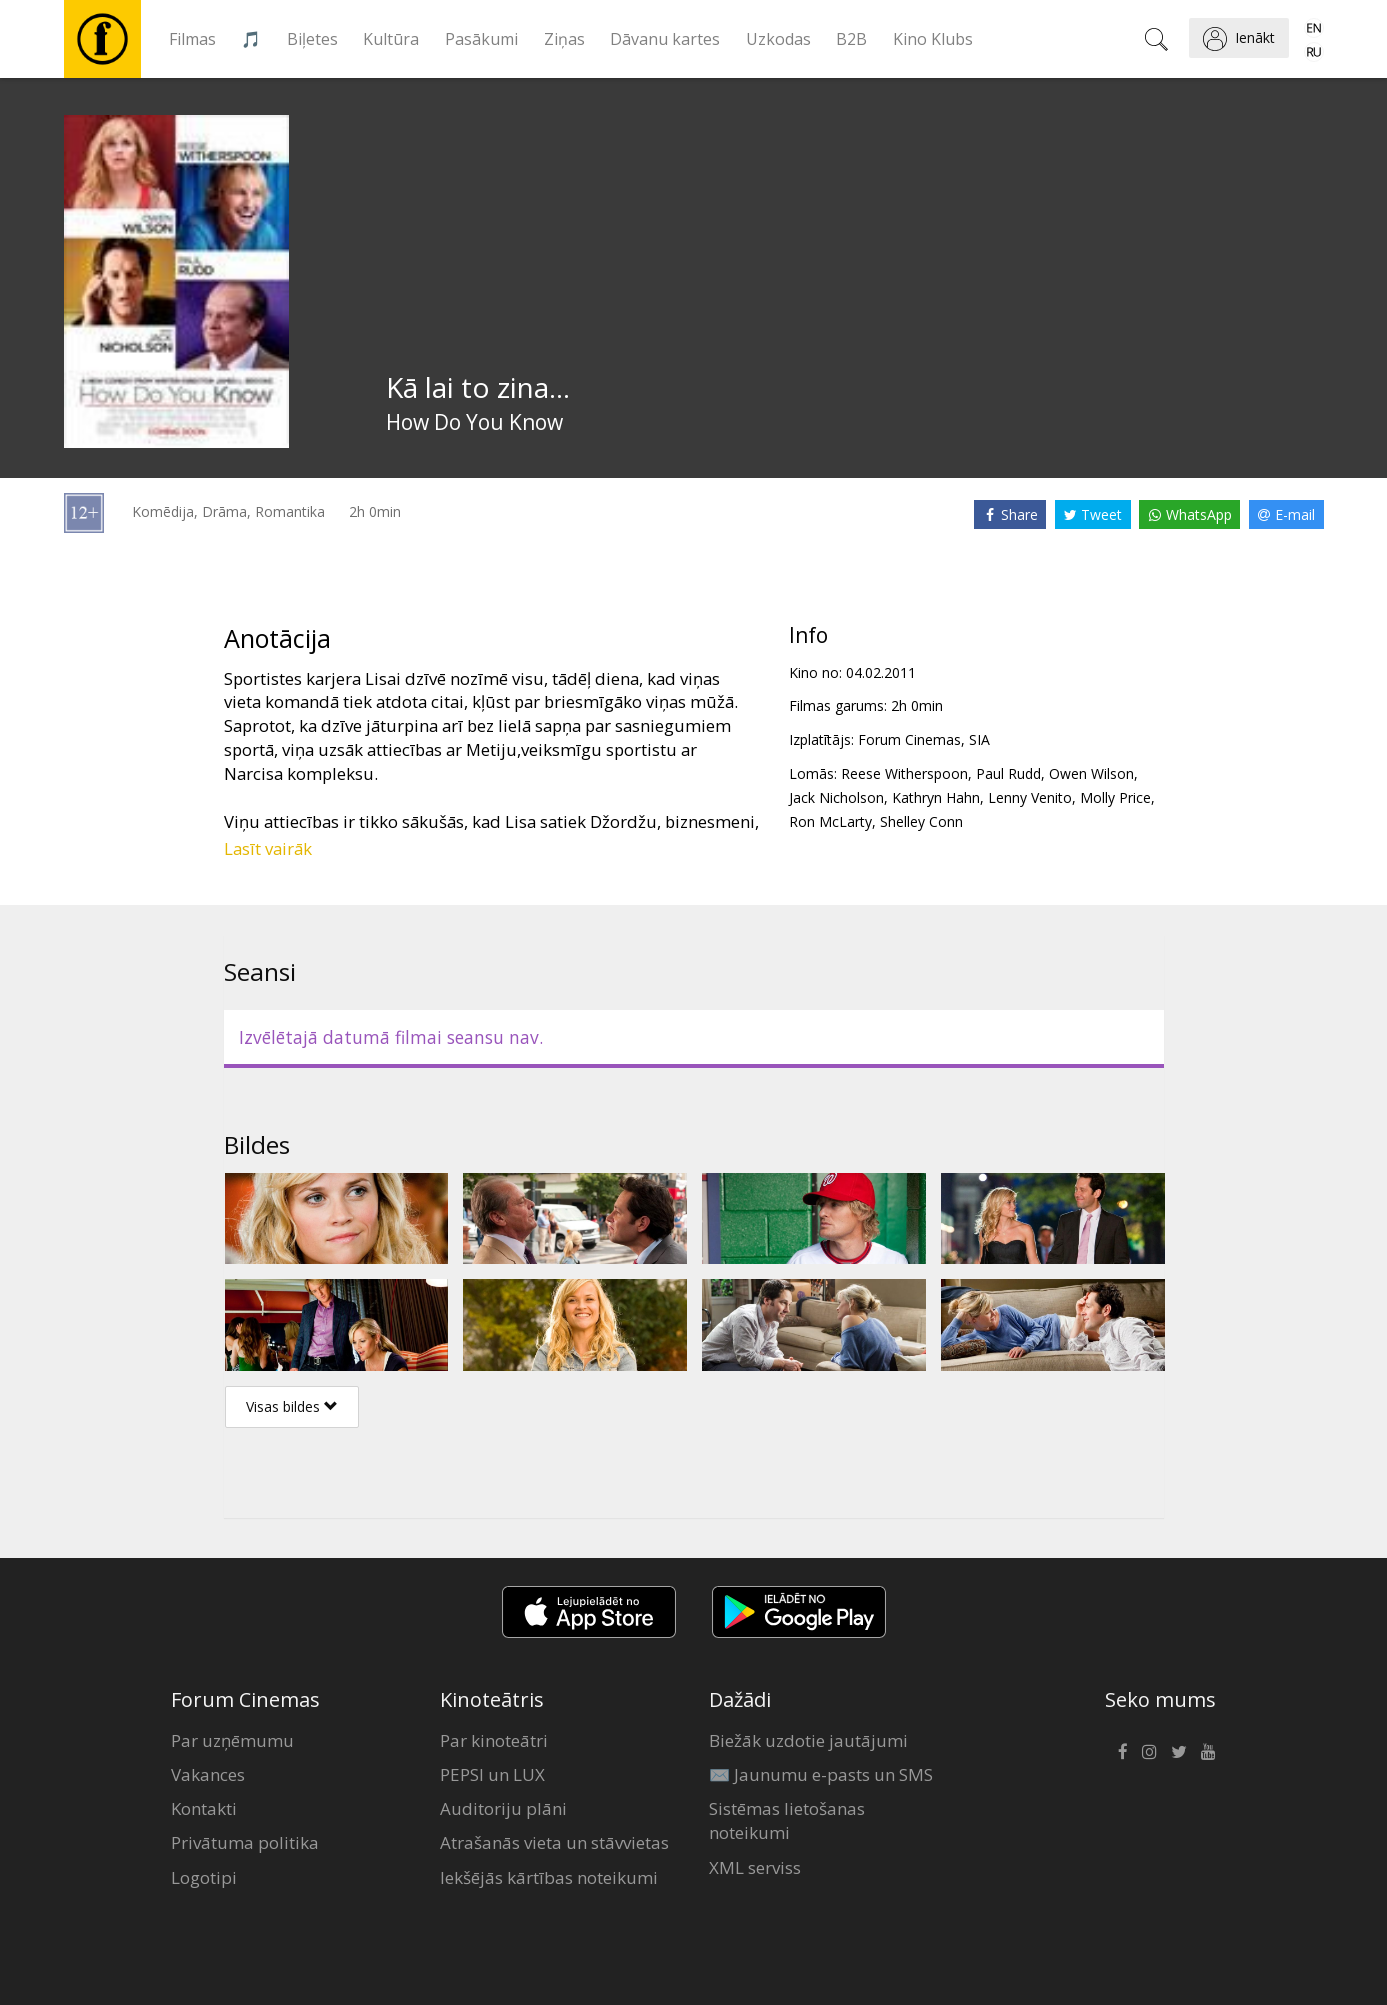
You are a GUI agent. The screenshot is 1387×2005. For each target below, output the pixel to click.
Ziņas (564, 39)
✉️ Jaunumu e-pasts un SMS (821, 1774)
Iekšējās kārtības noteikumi (549, 1877)
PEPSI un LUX (492, 1774)
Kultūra (391, 39)
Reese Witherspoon (904, 773)
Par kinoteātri (494, 1740)
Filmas (192, 39)
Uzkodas (778, 39)
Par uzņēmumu (232, 1740)
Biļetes (312, 39)
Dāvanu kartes (665, 39)
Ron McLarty (830, 821)
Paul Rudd (1008, 773)
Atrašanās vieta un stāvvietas (554, 1842)
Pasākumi (481, 39)
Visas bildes (292, 1406)
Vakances (208, 1774)
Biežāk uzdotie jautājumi (808, 1740)
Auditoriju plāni (503, 1808)
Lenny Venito (1030, 797)
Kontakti (204, 1808)
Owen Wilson (1091, 773)
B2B (851, 39)
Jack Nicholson (836, 797)
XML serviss (755, 1867)
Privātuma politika (245, 1842)
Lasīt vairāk (268, 848)
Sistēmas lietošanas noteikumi (787, 1820)
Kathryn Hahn (936, 797)
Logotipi (204, 1877)
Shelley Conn (921, 821)
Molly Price (1115, 797)
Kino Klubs (933, 39)
